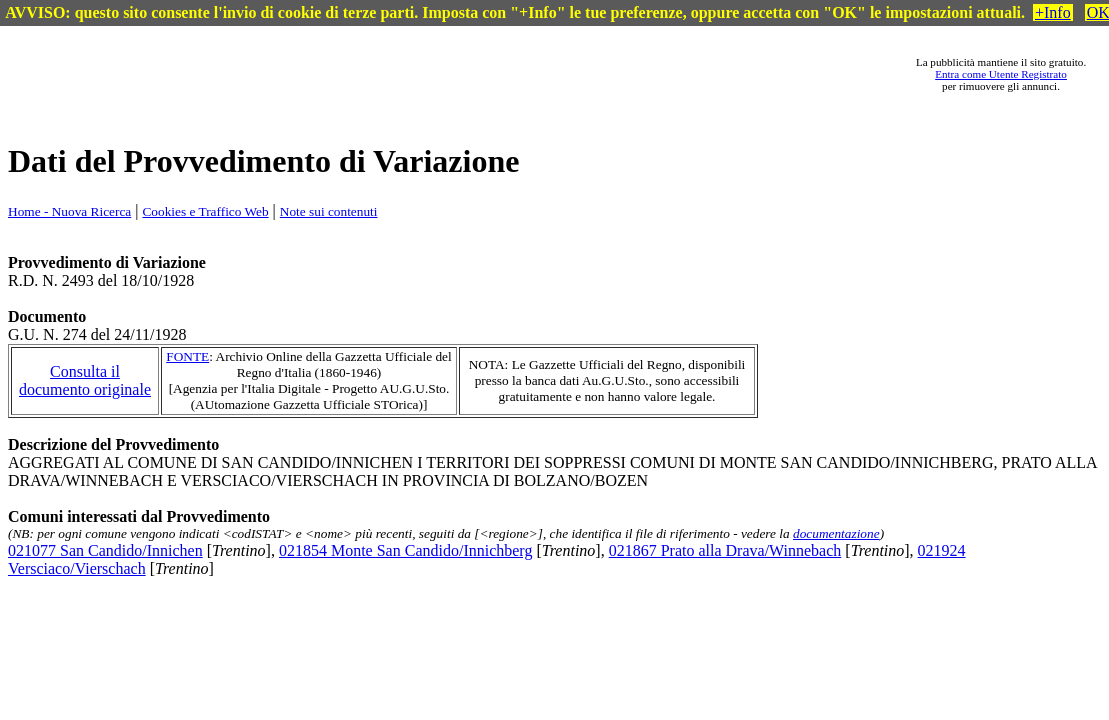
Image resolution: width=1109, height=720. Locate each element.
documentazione (836, 533)
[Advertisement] (486, 74)
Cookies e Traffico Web (205, 211)
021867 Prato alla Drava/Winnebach (725, 550)
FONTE (187, 356)
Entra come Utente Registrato (1001, 74)
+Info (1053, 12)
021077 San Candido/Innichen (105, 550)
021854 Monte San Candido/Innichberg (405, 550)
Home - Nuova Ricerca (69, 211)
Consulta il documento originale (85, 380)
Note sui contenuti (329, 211)
